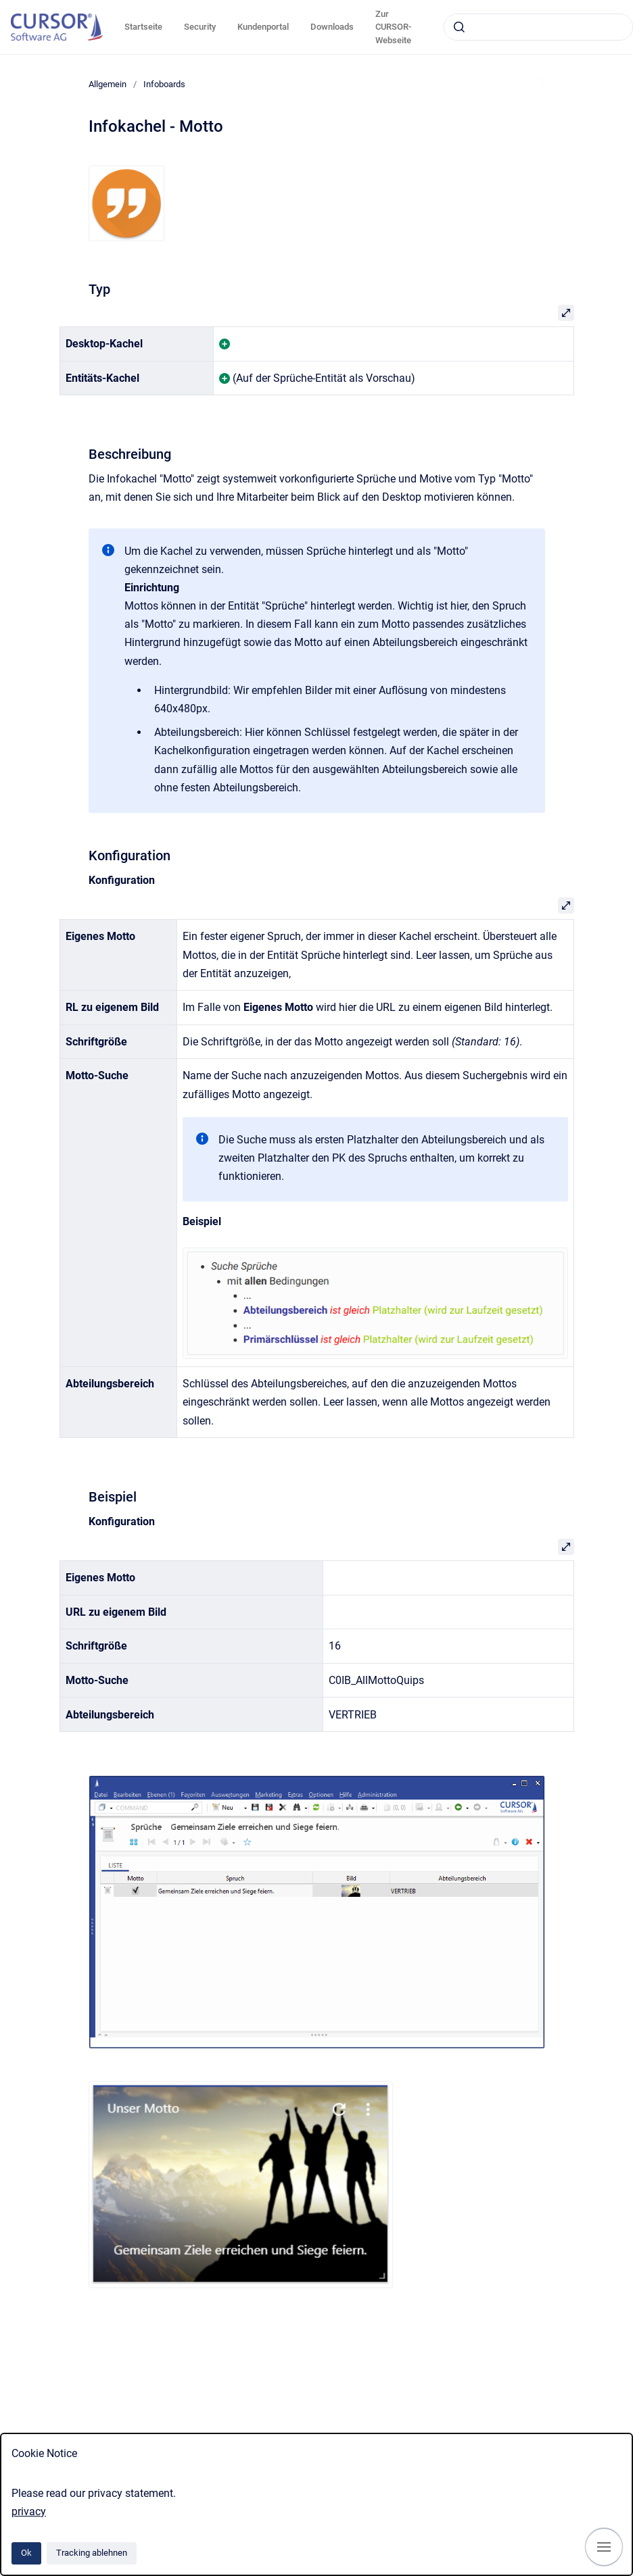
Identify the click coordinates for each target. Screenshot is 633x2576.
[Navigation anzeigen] (604, 2547)
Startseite (143, 27)
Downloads (332, 27)
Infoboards (164, 84)
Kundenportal (263, 27)
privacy (28, 2511)
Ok (26, 2553)
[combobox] (538, 27)
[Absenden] (459, 27)
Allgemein (107, 84)
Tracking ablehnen (91, 2553)
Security (200, 27)
